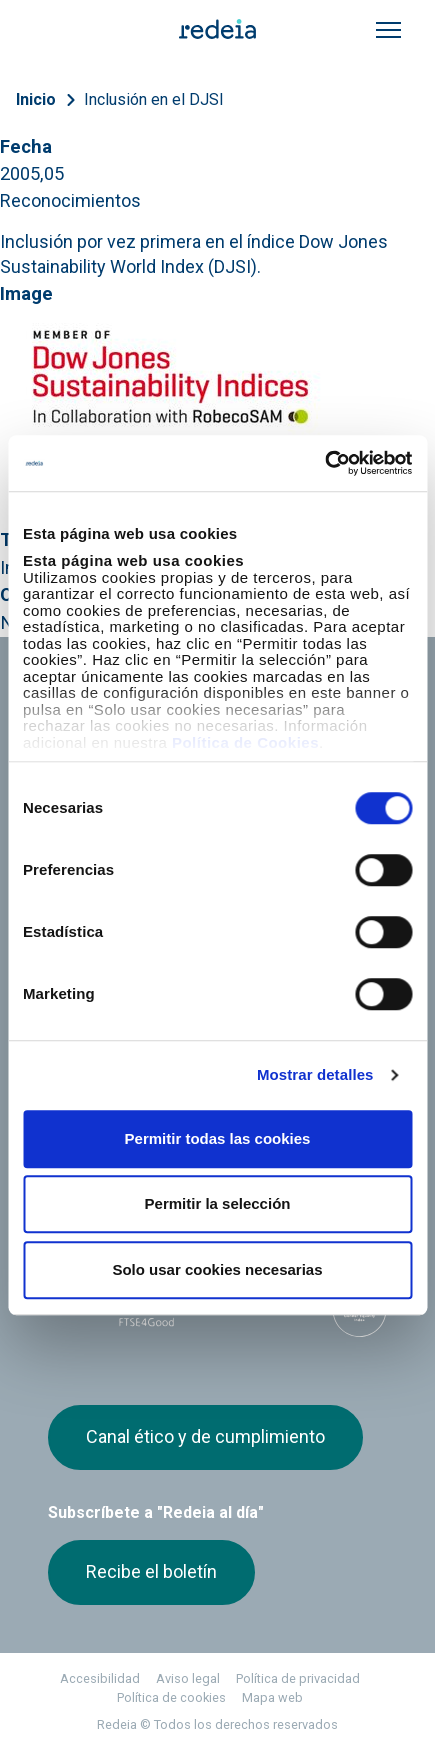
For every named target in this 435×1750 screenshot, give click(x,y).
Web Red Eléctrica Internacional (90, 1054)
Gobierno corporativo (291, 820)
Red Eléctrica (114, 1017)
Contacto (249, 910)
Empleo (74, 785)
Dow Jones (75, 1304)
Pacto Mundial (217, 1305)
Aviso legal (188, 1678)
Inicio (36, 99)
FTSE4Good (146, 1308)
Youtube (140, 1172)
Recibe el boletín (151, 1571)
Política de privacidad (298, 1678)
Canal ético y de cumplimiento (205, 1436)
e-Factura (81, 910)
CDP (288, 1304)
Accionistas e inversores (95, 830)
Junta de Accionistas (121, 874)
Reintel (235, 1017)
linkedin (100, 1172)
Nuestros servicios (285, 750)
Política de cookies (171, 1697)
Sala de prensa (270, 785)
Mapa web (272, 1697)
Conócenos (87, 750)
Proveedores (264, 874)
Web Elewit (187, 1054)
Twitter (60, 1172)
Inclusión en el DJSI (154, 99)
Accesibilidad (100, 1678)
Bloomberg (359, 1310)
